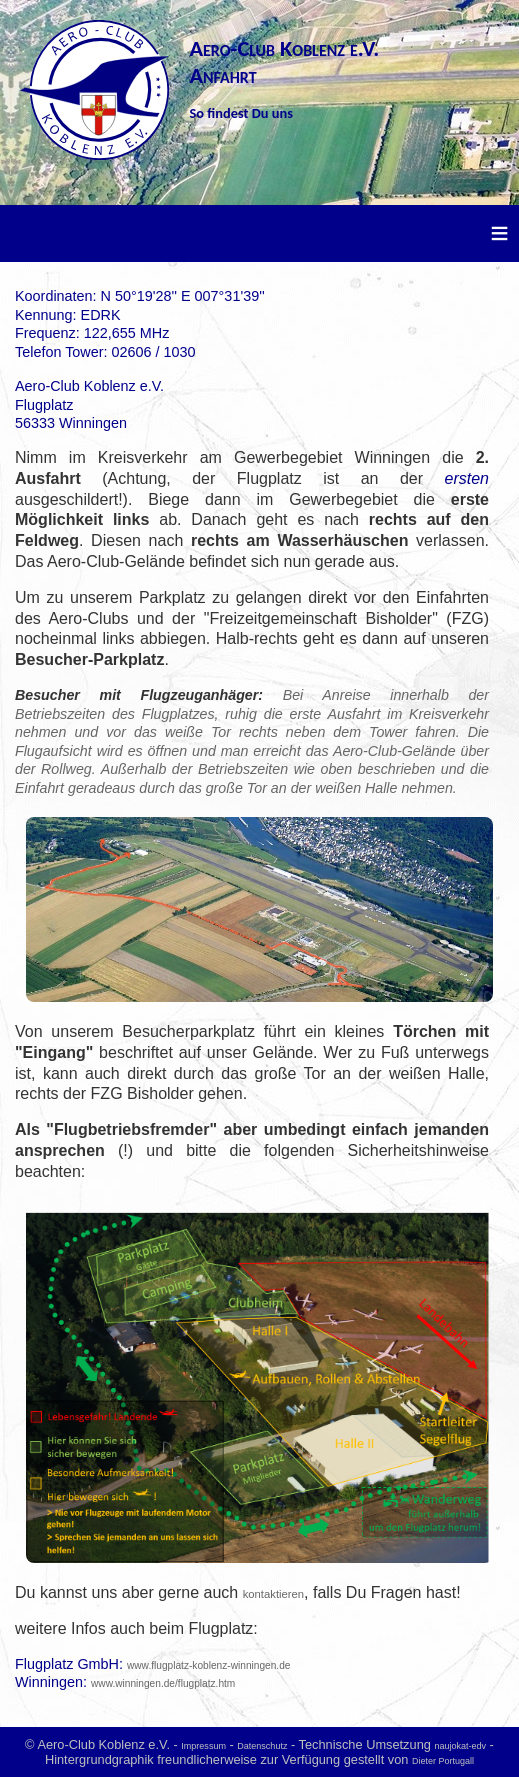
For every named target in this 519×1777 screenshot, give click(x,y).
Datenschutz (262, 1746)
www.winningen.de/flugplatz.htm (163, 1683)
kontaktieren (273, 1594)
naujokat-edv (460, 1746)
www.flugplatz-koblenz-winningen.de (208, 1665)
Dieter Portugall (443, 1761)
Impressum (203, 1746)
